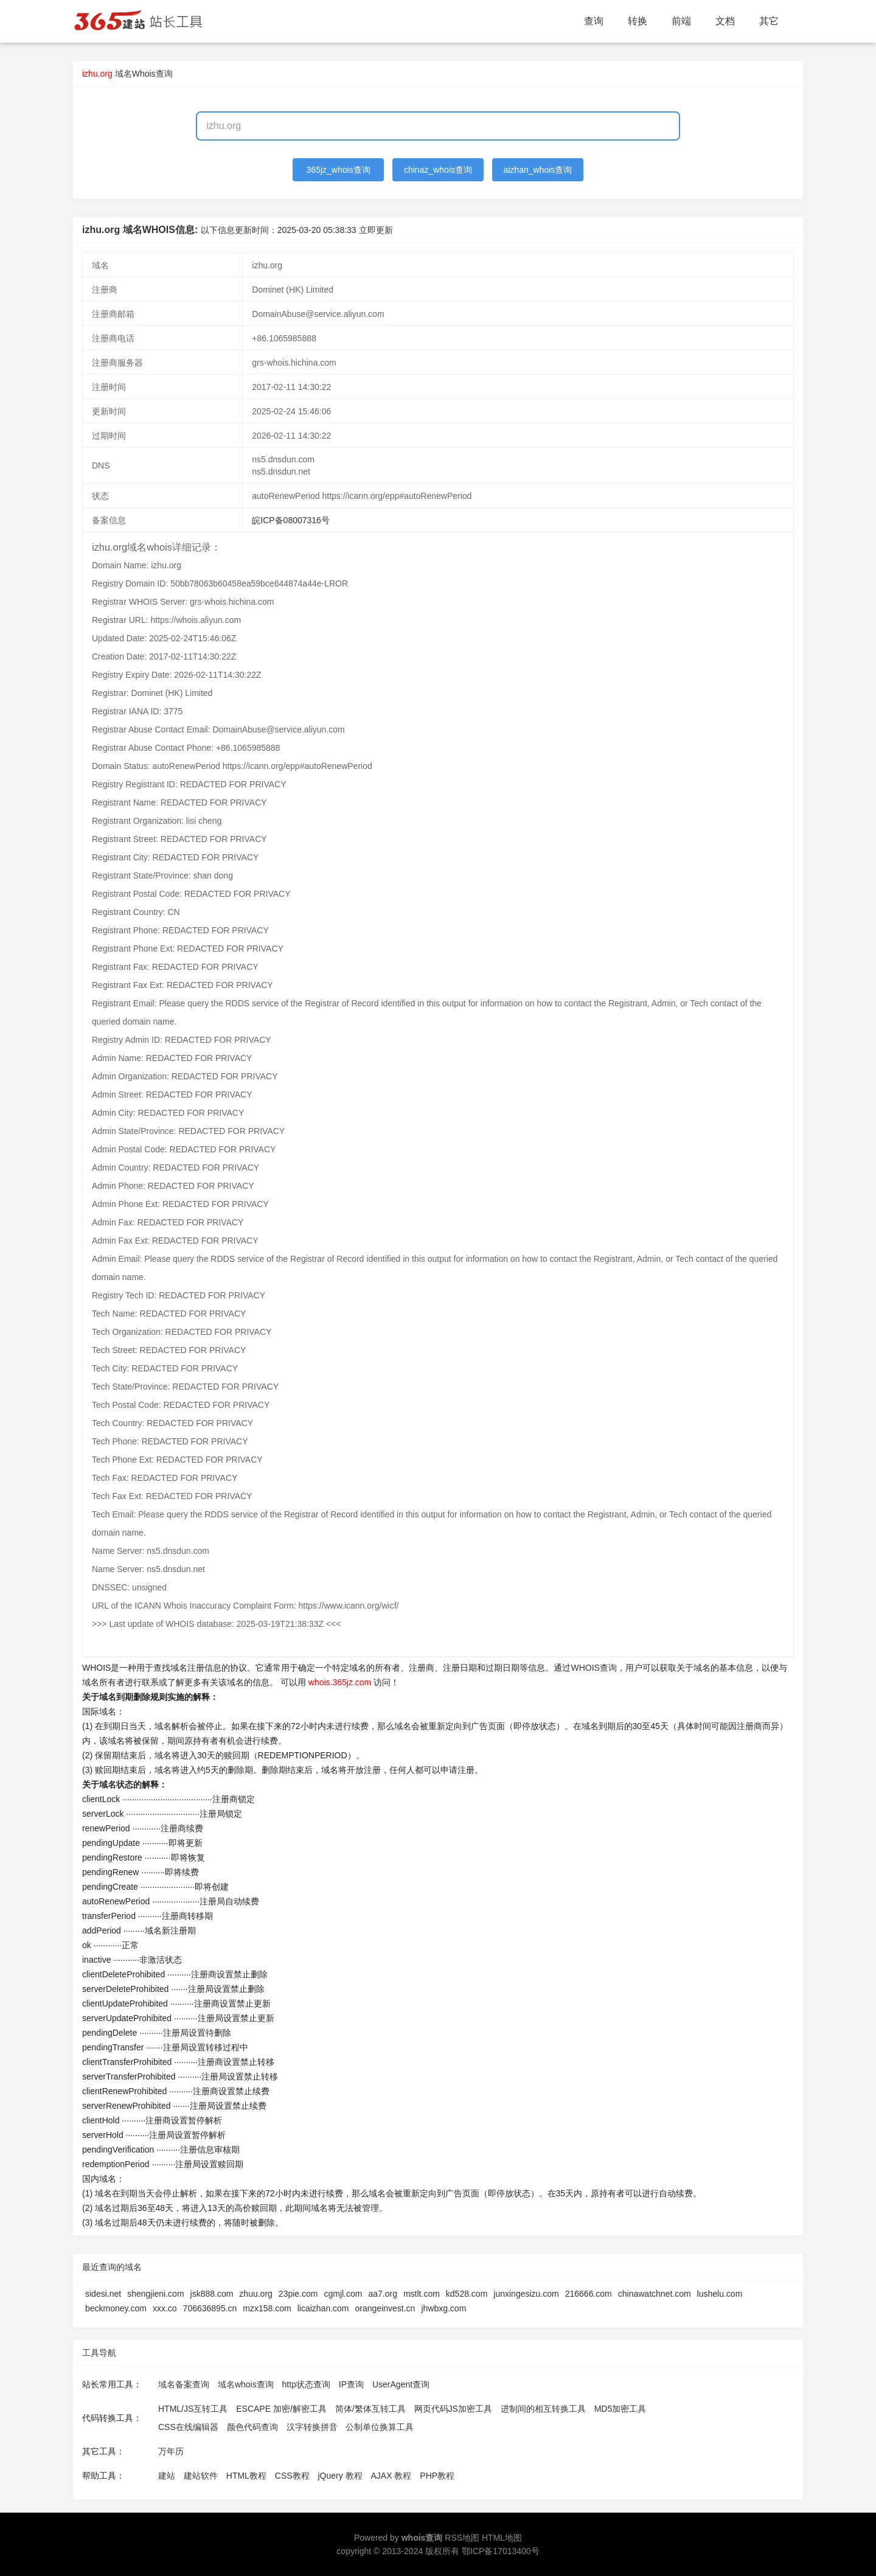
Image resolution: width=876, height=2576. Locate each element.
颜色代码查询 (252, 2427)
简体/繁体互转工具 (370, 2409)
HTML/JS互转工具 (193, 2409)
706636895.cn (210, 2308)
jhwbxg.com (443, 2308)
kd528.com (466, 2294)
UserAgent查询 (400, 2384)
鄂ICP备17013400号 (501, 2551)
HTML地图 (502, 2538)
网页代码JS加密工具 (453, 2409)
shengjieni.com (155, 2294)
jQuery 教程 (340, 2475)
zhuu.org (255, 2294)
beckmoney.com (116, 2308)
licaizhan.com (323, 2308)
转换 (637, 21)
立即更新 (376, 230)
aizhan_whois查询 (537, 170)
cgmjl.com (343, 2294)
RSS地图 (462, 2538)
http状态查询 (306, 2384)
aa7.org (382, 2294)
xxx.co (165, 2308)
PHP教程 (437, 2475)
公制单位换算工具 (380, 2427)
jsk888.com (212, 2294)
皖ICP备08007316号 (291, 520)
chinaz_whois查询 (438, 170)
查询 (593, 21)
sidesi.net (103, 2294)
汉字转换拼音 (312, 2427)
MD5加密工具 (620, 2409)
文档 (725, 21)
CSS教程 (292, 2475)
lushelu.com (720, 2294)
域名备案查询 (183, 2384)
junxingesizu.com (525, 2294)
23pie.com (298, 2294)
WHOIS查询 (593, 1668)
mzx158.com (267, 2308)
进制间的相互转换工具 (543, 2409)
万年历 (171, 2451)
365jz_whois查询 (338, 170)
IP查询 (351, 2384)
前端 (681, 21)
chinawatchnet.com (654, 2294)
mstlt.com (421, 2294)
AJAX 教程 (391, 2475)
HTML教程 (246, 2475)
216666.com (588, 2294)
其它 (769, 21)
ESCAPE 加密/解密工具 (281, 2409)
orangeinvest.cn (385, 2308)
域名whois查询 (246, 2384)
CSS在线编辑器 (188, 2427)
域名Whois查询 (144, 73)
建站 (166, 2475)
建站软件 (201, 2475)
